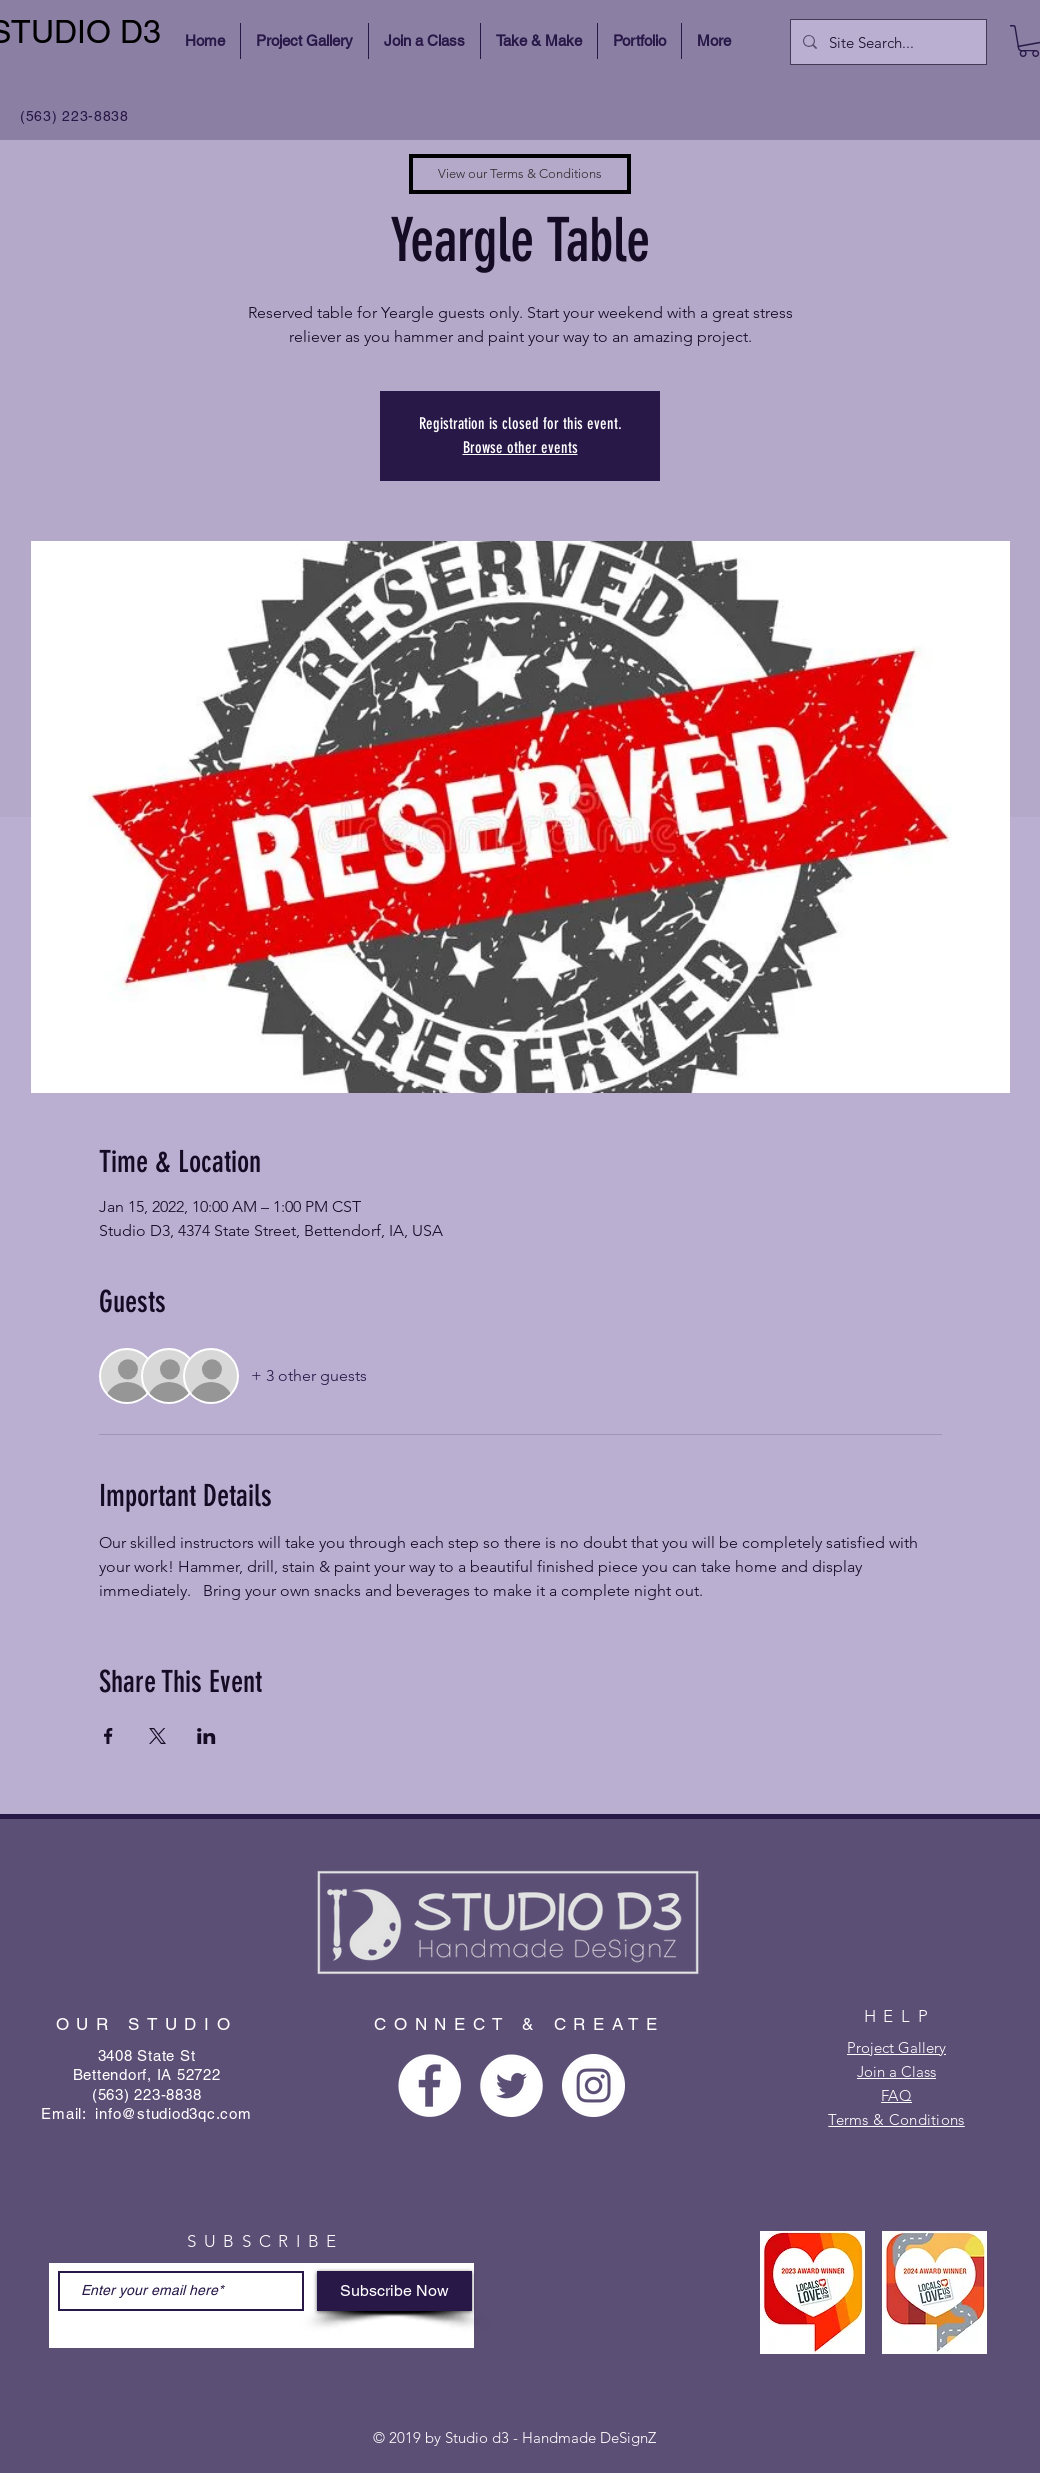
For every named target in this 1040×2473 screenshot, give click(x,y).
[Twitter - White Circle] (511, 2085)
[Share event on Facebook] (108, 1736)
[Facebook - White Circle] (429, 2085)
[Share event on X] (157, 1736)
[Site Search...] (886, 42)
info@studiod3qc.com (173, 2113)
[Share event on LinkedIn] (206, 1736)
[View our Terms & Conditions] (520, 174)
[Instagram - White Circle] (593, 2085)
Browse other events (520, 447)
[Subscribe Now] (394, 2291)
